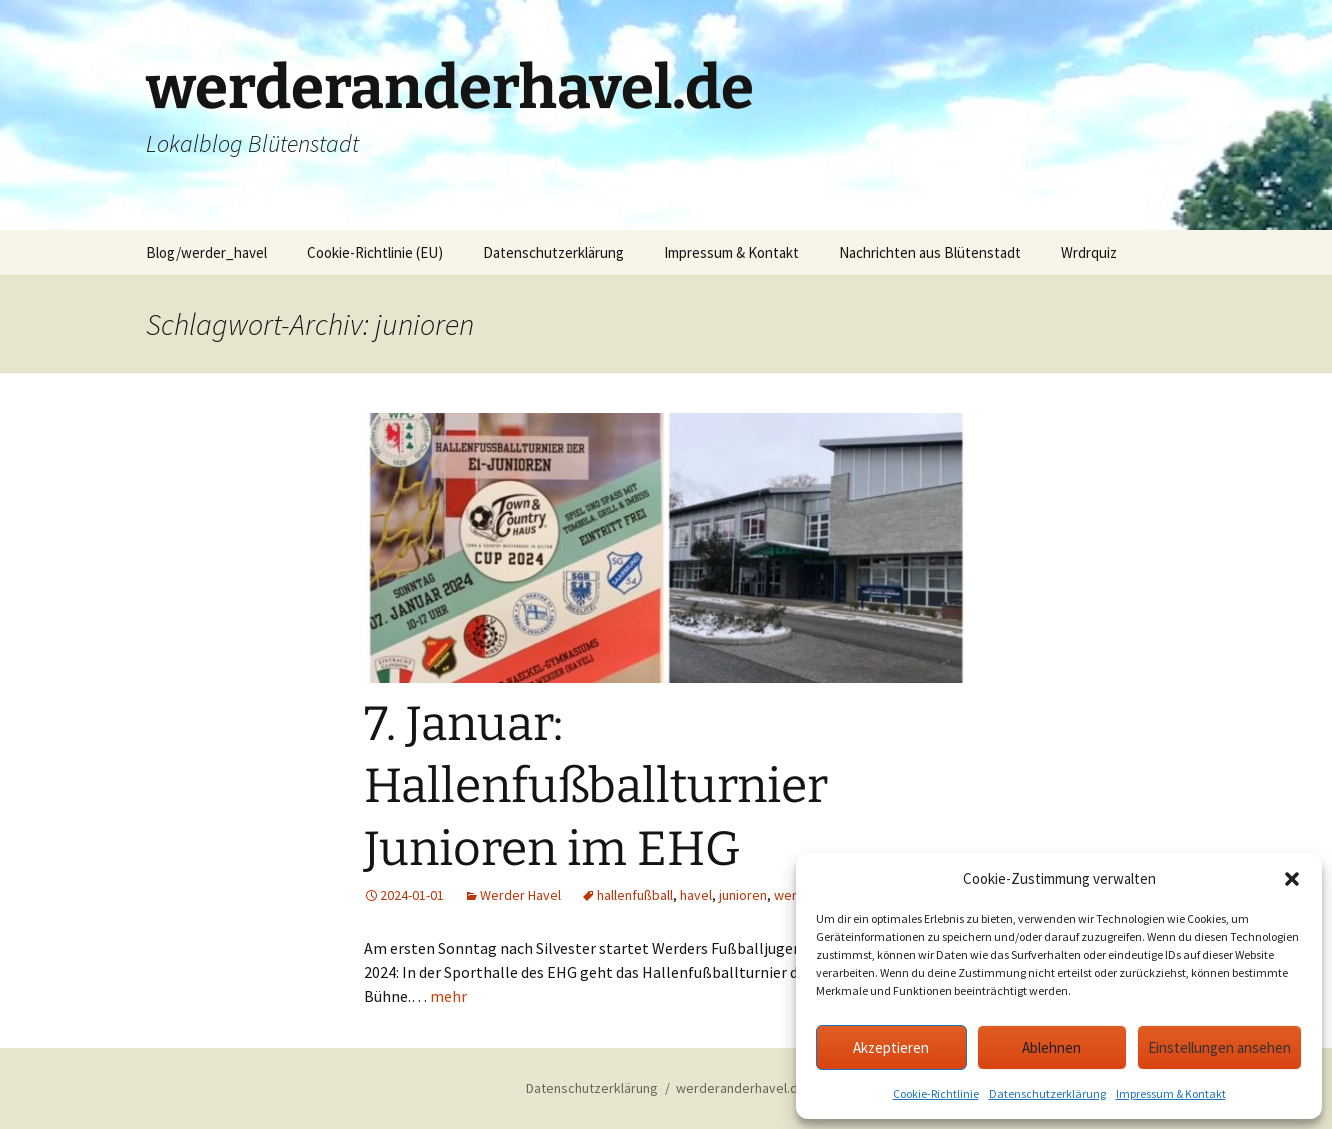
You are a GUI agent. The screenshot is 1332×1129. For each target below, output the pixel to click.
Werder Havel (520, 895)
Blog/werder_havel (206, 252)
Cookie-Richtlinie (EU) (375, 252)
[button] (1292, 879)
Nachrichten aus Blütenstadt (930, 252)
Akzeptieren (891, 1047)
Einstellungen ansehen (1219, 1047)
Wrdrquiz (1089, 252)
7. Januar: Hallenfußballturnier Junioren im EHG (596, 786)
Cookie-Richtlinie (936, 1093)
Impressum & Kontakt (1171, 1093)
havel (696, 895)
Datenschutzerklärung (1047, 1093)
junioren (743, 895)
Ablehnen (1051, 1047)
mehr (448, 996)
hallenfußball (635, 895)
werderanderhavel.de (741, 1088)
